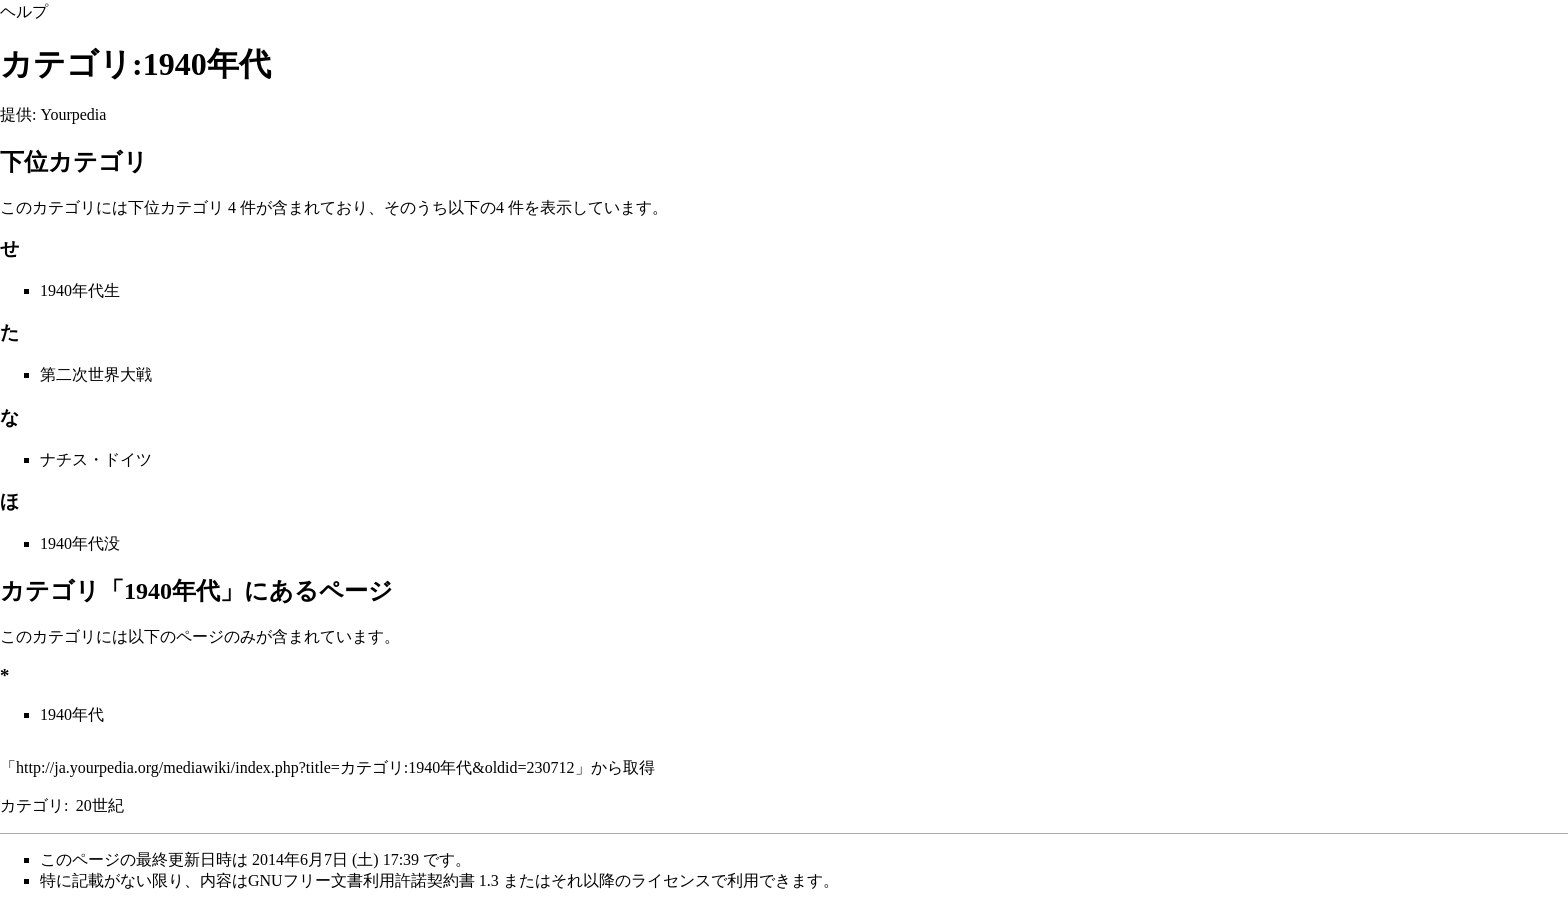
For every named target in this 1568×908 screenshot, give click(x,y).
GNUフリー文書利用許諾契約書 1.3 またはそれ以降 (431, 880)
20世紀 (100, 805)
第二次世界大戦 (96, 374)
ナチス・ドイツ (96, 459)
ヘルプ (24, 11)
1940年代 (72, 714)
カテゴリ (32, 805)
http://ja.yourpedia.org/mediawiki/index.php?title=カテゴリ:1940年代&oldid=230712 (295, 767)
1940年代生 (80, 290)
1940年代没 (80, 543)
